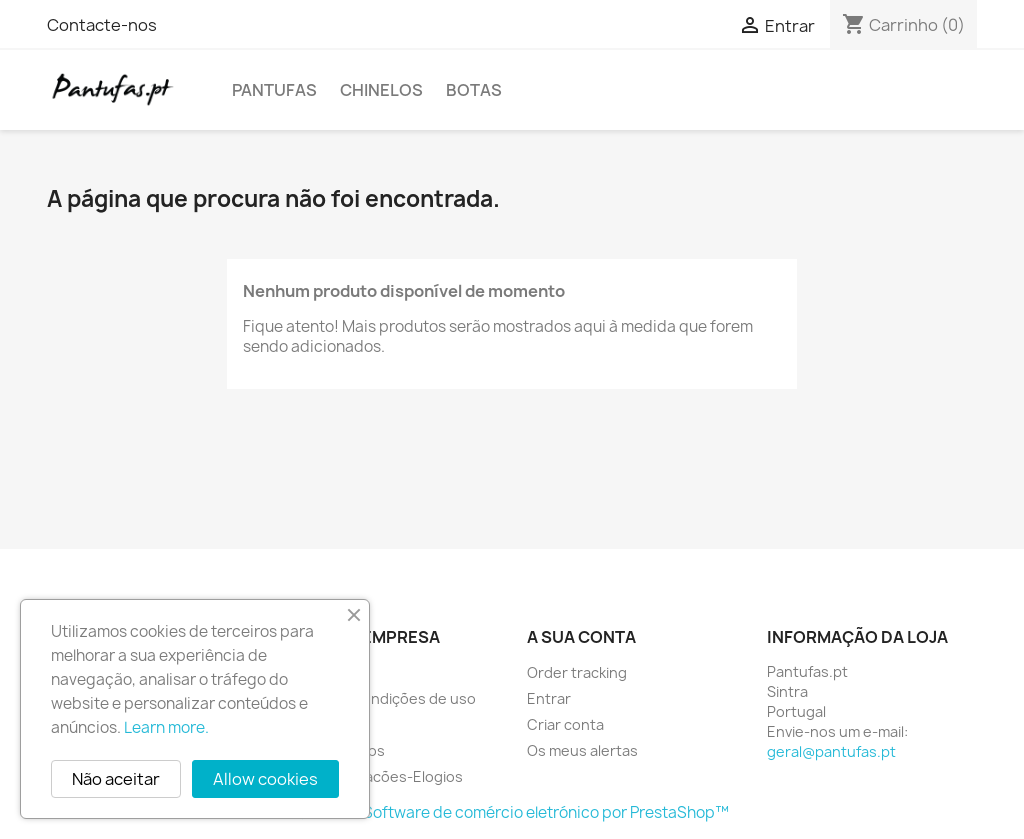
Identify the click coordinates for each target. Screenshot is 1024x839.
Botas (474, 90)
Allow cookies (265, 779)
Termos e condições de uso (381, 698)
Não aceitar (116, 779)
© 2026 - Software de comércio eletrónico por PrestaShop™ (512, 812)
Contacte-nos (102, 25)
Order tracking (577, 672)
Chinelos (381, 90)
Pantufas (274, 90)
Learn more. (166, 727)
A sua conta (581, 637)
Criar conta (565, 724)
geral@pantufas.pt (831, 751)
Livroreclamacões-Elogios (375, 776)
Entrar (549, 698)
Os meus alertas (582, 750)
